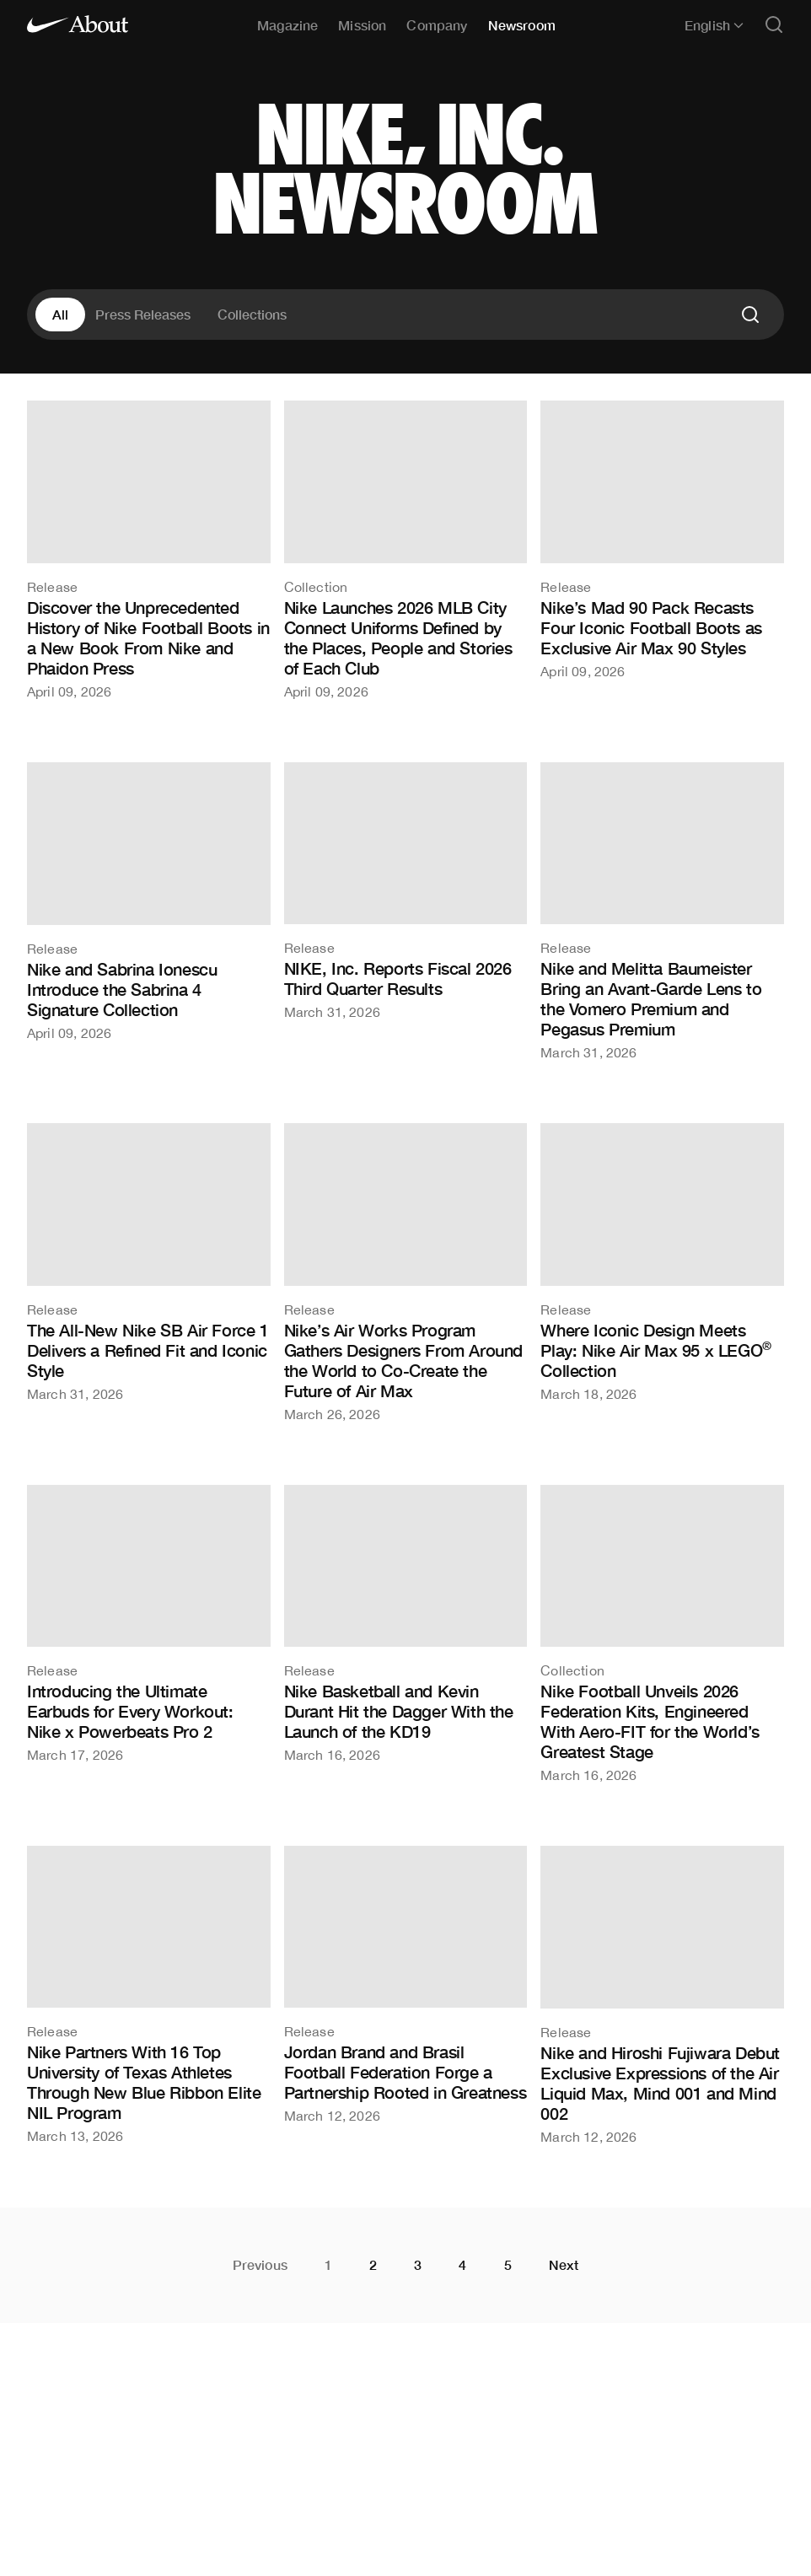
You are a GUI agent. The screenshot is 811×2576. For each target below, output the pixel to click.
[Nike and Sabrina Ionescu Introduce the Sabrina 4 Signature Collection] (149, 901)
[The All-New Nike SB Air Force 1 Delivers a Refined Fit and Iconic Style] (149, 1261)
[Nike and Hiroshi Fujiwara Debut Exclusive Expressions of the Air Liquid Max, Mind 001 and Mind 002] (662, 1994)
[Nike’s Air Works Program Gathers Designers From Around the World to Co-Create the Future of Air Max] (406, 1271)
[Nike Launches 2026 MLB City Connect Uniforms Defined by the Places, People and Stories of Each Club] (406, 549)
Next (564, 2265)
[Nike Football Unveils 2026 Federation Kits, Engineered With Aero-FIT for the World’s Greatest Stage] (662, 1633)
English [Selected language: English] (714, 25)
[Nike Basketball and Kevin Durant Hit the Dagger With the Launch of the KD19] (406, 1623)
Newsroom (522, 25)
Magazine (287, 25)
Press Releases (143, 314)
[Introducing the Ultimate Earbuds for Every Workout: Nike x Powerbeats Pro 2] (149, 1623)
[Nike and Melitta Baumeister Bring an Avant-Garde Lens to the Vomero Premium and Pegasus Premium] (662, 910)
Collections (252, 314)
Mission (362, 25)
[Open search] (774, 25)
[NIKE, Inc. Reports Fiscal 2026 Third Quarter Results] (406, 890)
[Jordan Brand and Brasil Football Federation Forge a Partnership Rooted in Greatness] (406, 1984)
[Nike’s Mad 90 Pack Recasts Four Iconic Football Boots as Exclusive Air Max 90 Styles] (662, 539)
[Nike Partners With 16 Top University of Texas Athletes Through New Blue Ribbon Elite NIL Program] (149, 1994)
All (60, 314)
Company (436, 25)
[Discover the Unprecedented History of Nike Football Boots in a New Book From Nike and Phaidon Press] (149, 549)
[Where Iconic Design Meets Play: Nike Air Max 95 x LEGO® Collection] (662, 1261)
